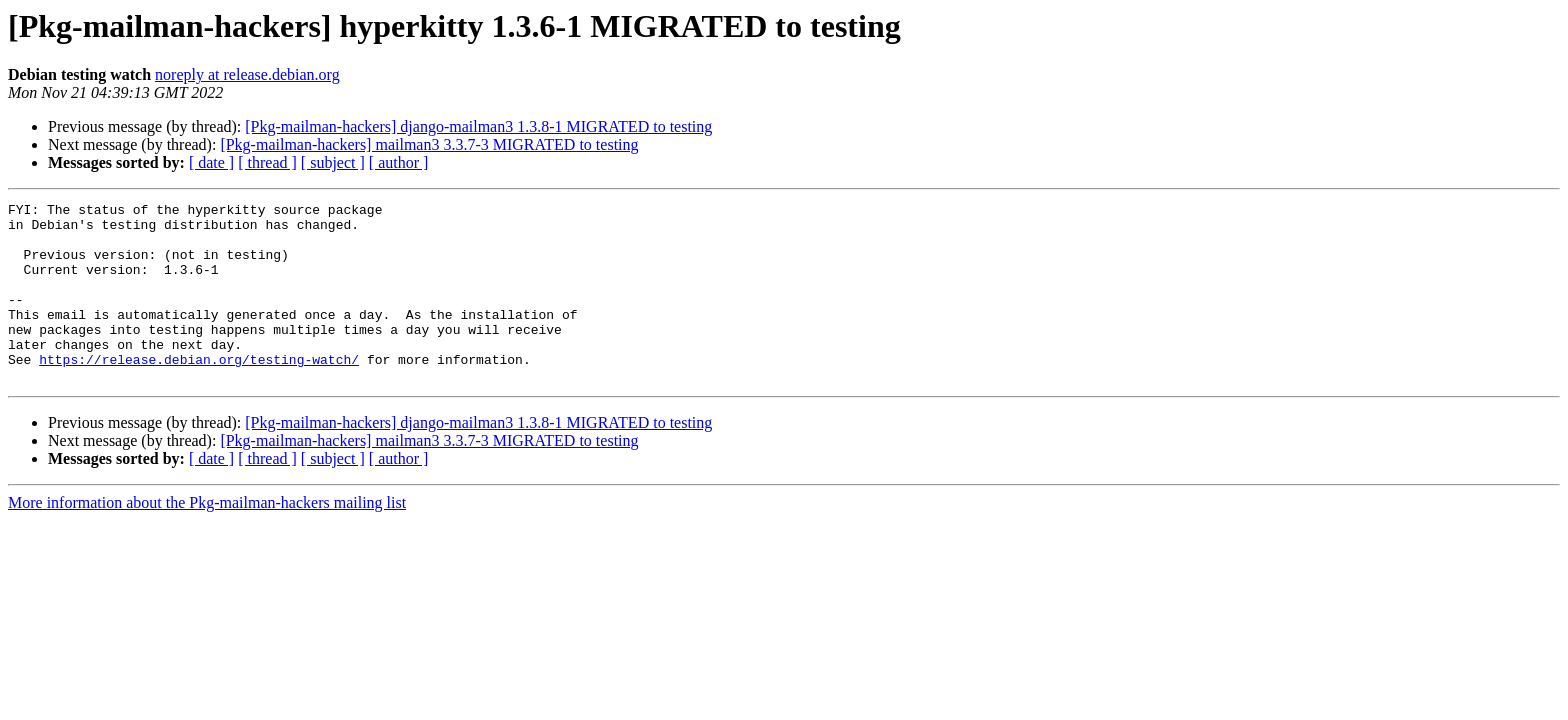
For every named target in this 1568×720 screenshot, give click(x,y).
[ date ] (211, 162)
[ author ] (399, 162)
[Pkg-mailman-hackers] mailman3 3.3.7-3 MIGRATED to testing (429, 144)
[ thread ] (267, 162)
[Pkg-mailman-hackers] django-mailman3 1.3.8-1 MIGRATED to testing (478, 126)
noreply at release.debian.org (247, 74)
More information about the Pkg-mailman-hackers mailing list (207, 538)
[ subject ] (333, 162)
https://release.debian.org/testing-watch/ (199, 392)
